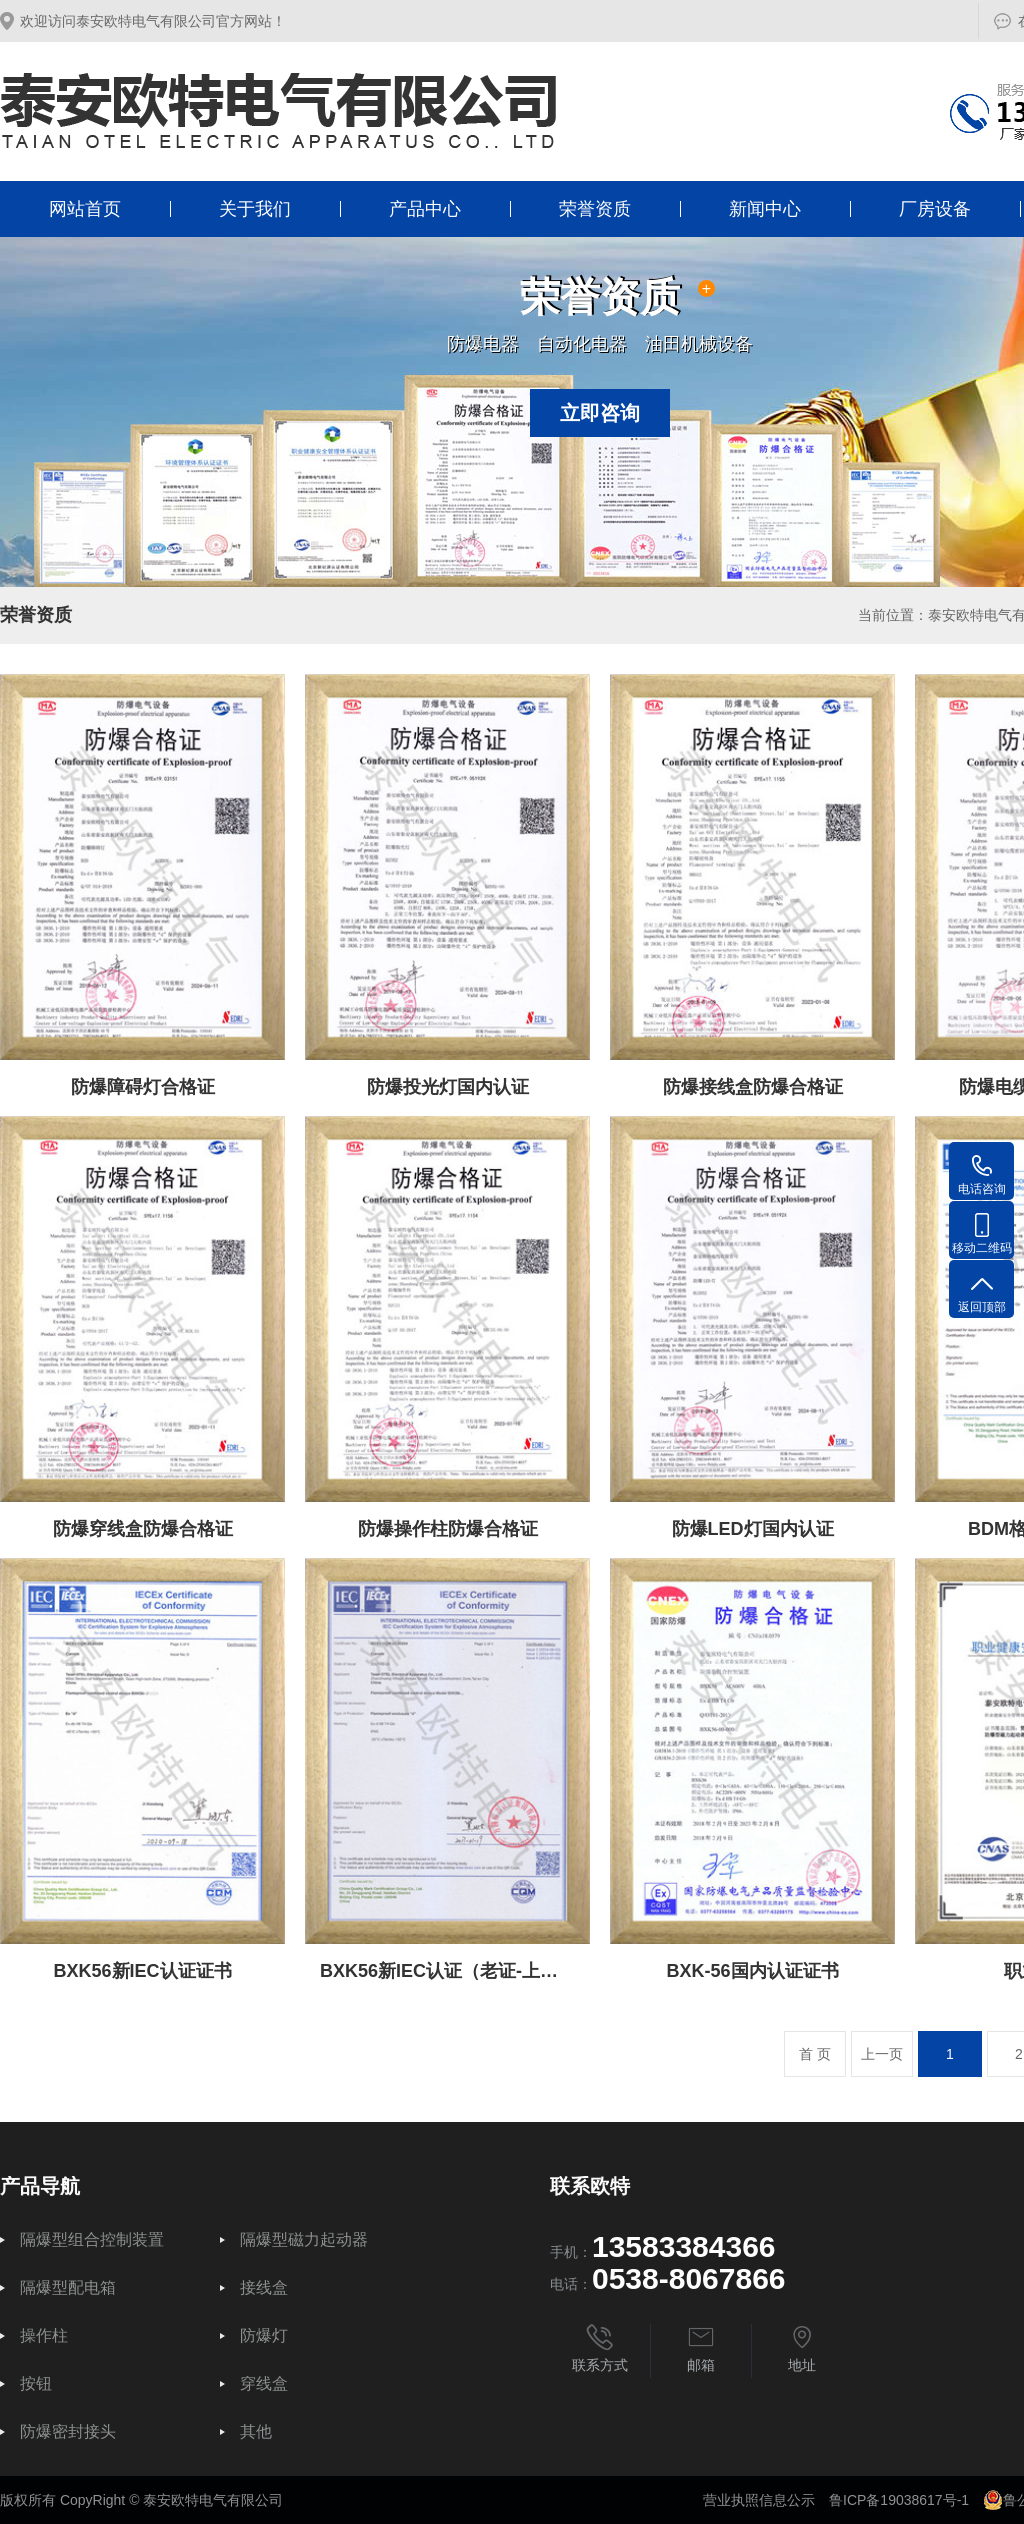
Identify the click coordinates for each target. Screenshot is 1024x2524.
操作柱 (44, 2336)
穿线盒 (264, 2384)
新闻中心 (765, 209)
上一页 (882, 2054)
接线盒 (264, 2288)
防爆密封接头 (68, 2432)
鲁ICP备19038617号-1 (899, 2500)
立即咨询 (600, 413)
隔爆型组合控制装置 (92, 2240)
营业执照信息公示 (759, 2500)
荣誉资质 (595, 209)
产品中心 (425, 209)
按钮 (36, 2384)
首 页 (815, 2054)
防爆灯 (264, 2336)
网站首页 (85, 209)
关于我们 (255, 209)
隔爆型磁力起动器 (304, 2240)
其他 (256, 2432)
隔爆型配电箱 (68, 2288)
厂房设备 (935, 209)
